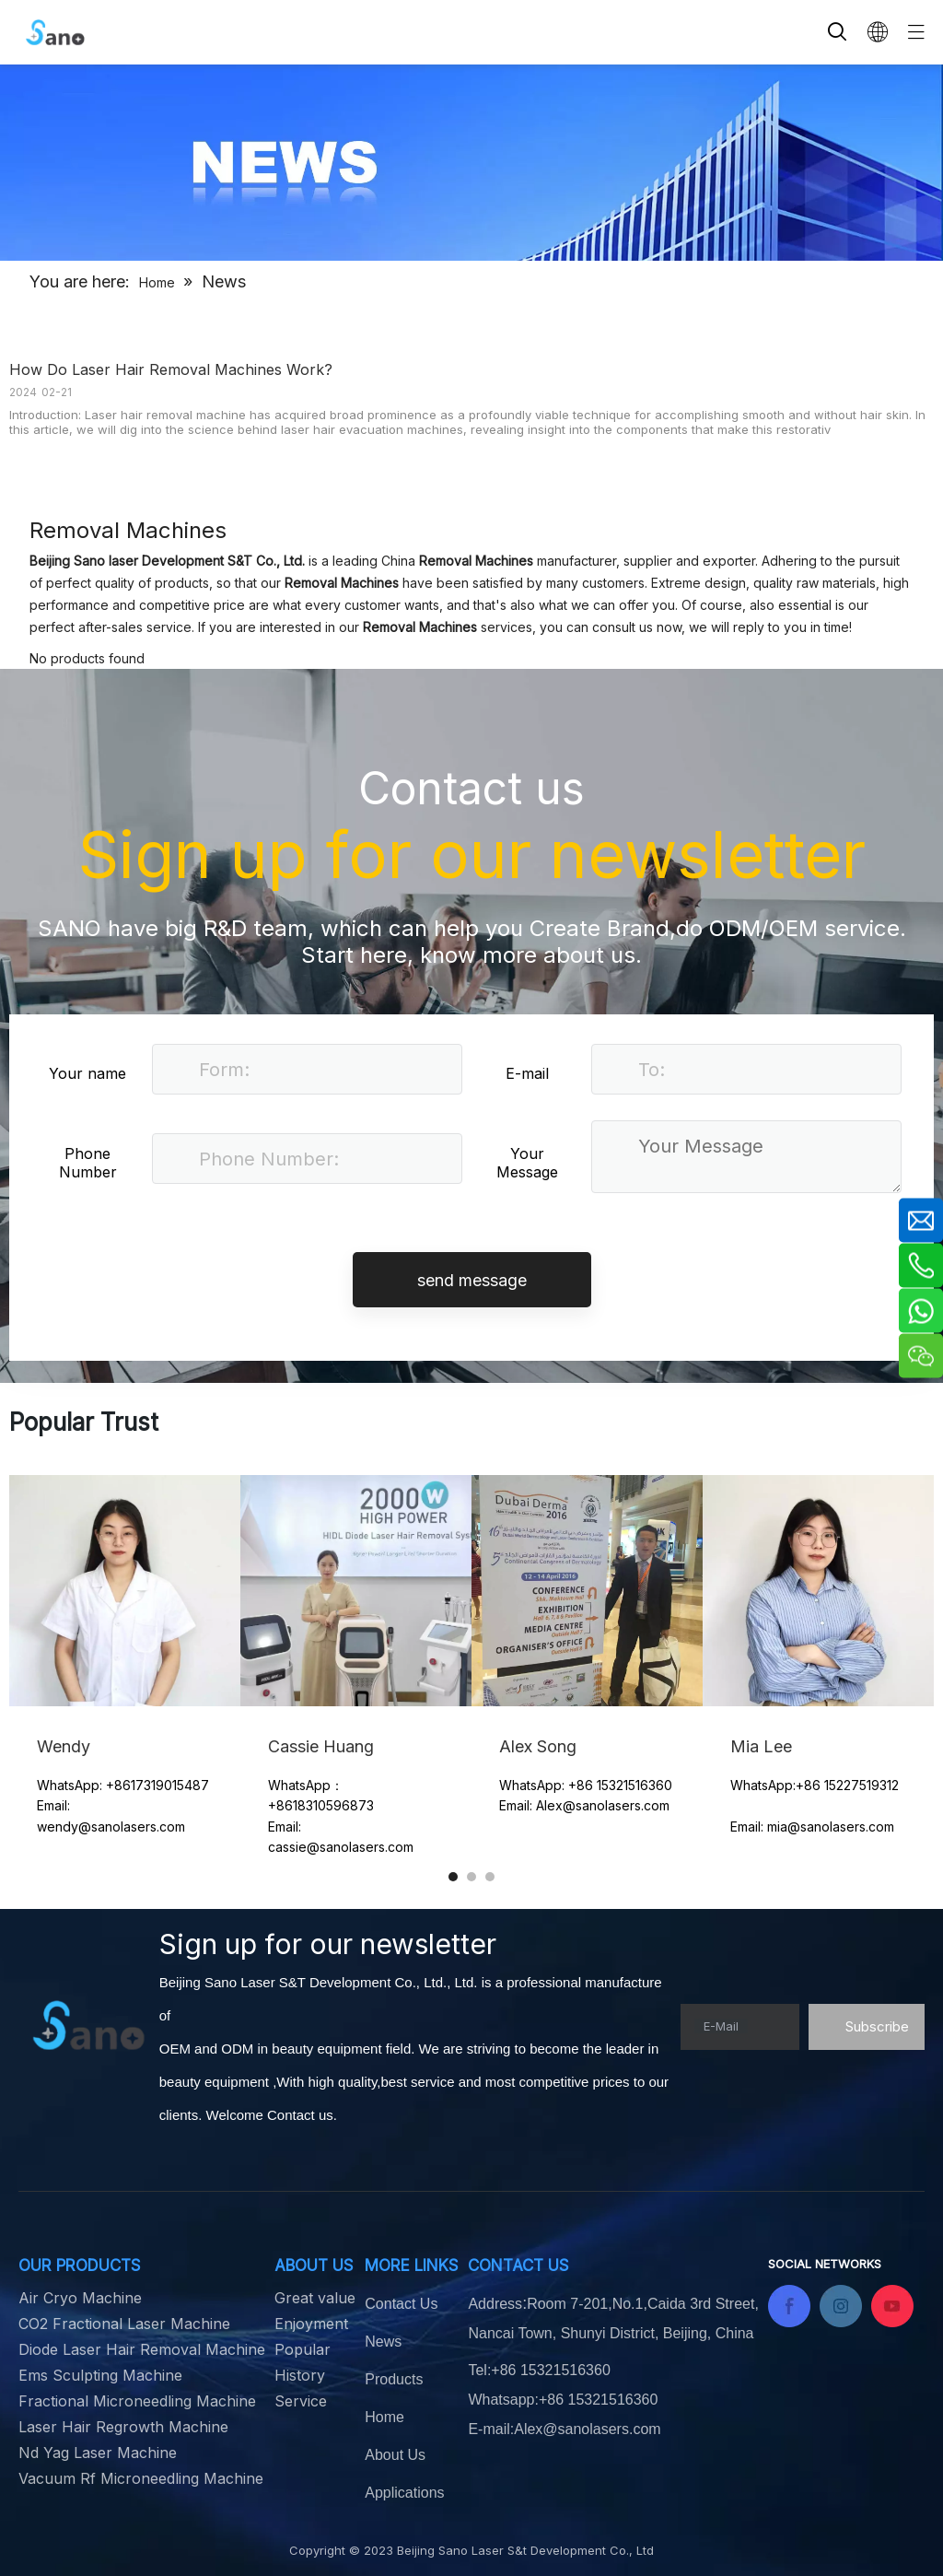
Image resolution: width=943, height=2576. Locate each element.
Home (384, 2417)
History (299, 2375)
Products (394, 2379)
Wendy (66, 1746)
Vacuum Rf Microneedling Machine (140, 2478)
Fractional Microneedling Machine (137, 2401)
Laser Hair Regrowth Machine (123, 2427)
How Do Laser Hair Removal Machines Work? (170, 369)
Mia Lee (761, 1746)
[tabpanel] (124, 1685)
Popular (302, 2349)
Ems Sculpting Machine (100, 2375)
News (383, 2341)
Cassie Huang (321, 1746)
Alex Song (537, 1746)
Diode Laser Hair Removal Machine (141, 2349)
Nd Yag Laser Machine (97, 2452)
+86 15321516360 (598, 2399)
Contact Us (401, 2304)
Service (300, 2401)
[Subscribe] (867, 2027)
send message (472, 1280)
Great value (314, 2298)
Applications (404, 2492)
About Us (395, 2455)
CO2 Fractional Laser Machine (124, 2323)
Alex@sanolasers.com (587, 2429)
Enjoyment (311, 2323)
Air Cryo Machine (80, 2298)
